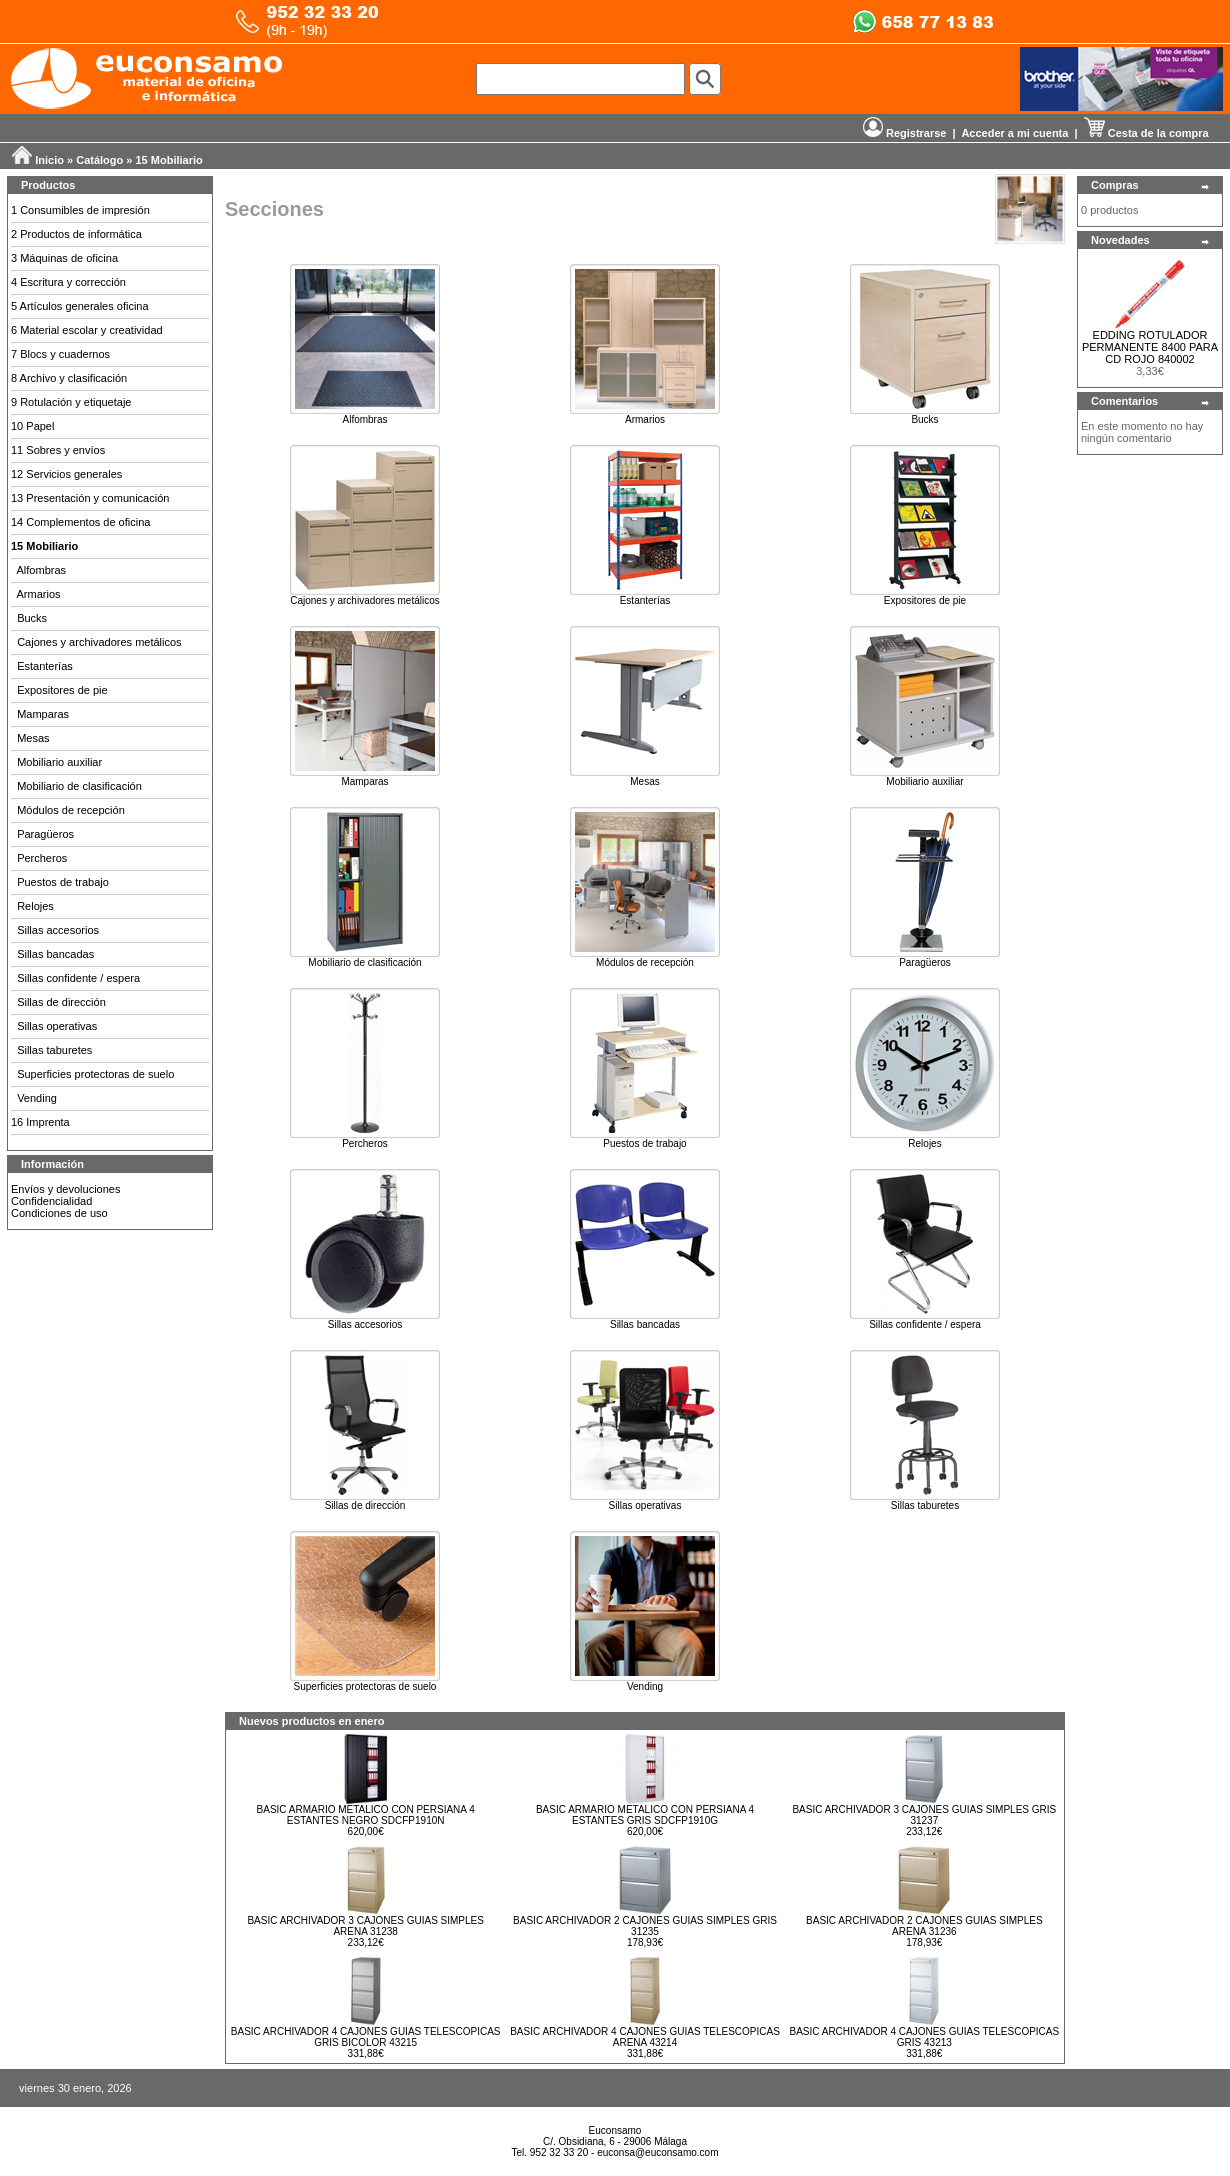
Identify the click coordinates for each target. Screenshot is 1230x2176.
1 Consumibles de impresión (80, 210)
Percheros (42, 858)
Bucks (32, 618)
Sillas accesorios (58, 930)
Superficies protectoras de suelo (95, 1074)
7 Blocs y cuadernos (60, 354)
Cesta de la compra (1146, 133)
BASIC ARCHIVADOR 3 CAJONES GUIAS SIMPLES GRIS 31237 (924, 1815)
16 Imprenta (40, 1122)
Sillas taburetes (54, 1050)
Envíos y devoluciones (65, 1189)
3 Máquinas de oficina (64, 258)
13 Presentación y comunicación (90, 498)
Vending (37, 1098)
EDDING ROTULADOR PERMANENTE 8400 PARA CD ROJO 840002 (1150, 347)
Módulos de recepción (71, 810)
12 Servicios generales (66, 474)
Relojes (35, 906)
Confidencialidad (51, 1201)
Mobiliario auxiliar (59, 762)
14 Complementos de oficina (80, 522)
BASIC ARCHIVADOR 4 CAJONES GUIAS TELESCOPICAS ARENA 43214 (645, 2037)
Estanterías (45, 666)
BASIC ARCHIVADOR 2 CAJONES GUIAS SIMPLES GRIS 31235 (645, 1926)
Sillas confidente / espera (78, 978)
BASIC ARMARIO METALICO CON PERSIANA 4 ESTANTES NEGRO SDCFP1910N (366, 1815)
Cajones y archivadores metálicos (99, 642)
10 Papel (32, 426)
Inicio (49, 160)
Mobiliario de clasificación (79, 786)
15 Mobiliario (169, 160)
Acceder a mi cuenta (1014, 133)
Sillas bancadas (55, 954)
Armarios (39, 594)
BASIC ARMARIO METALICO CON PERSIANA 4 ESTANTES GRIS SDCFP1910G (645, 1815)
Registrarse (905, 133)
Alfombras (42, 570)
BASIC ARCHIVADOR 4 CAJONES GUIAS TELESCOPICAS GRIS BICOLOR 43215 (366, 2037)
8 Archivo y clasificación (69, 378)
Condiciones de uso (59, 1213)
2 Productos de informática (76, 234)
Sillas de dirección (61, 1002)
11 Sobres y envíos (58, 450)
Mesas (33, 738)
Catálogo (99, 160)
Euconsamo (615, 2130)
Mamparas (43, 714)
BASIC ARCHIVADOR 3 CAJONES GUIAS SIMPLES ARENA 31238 (365, 1926)
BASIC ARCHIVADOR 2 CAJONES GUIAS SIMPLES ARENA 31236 (924, 1926)
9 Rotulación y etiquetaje (71, 402)
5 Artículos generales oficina (80, 306)
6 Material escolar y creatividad (87, 330)
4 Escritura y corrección (68, 282)
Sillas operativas (57, 1026)
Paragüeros (45, 834)
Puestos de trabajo (63, 882)
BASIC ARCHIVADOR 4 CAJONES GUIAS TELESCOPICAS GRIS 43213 (924, 2037)
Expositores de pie (62, 690)
